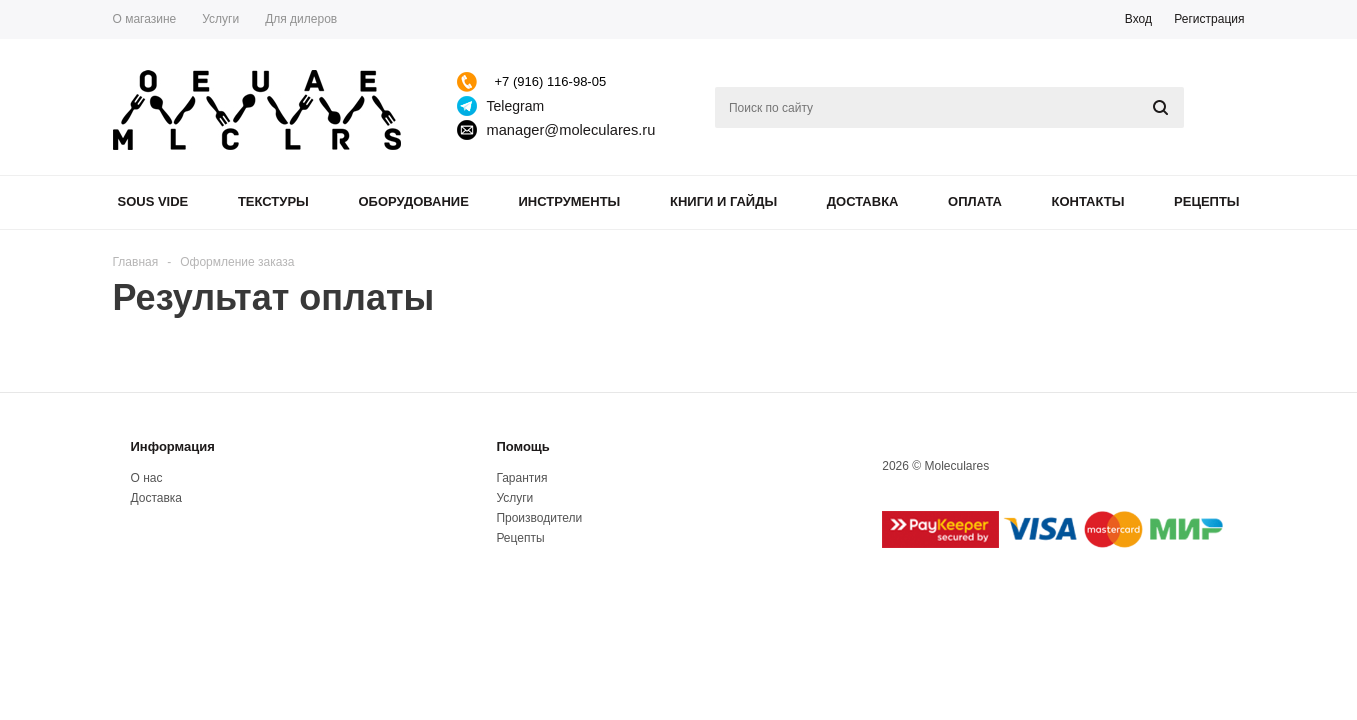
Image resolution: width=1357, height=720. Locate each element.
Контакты (1088, 201)
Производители (539, 518)
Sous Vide (153, 201)
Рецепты (1207, 201)
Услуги (514, 498)
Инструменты (569, 201)
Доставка (863, 201)
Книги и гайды (723, 201)
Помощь (522, 446)
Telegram (516, 106)
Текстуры (273, 201)
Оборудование (413, 201)
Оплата (975, 201)
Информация (173, 446)
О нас (147, 478)
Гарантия (521, 478)
